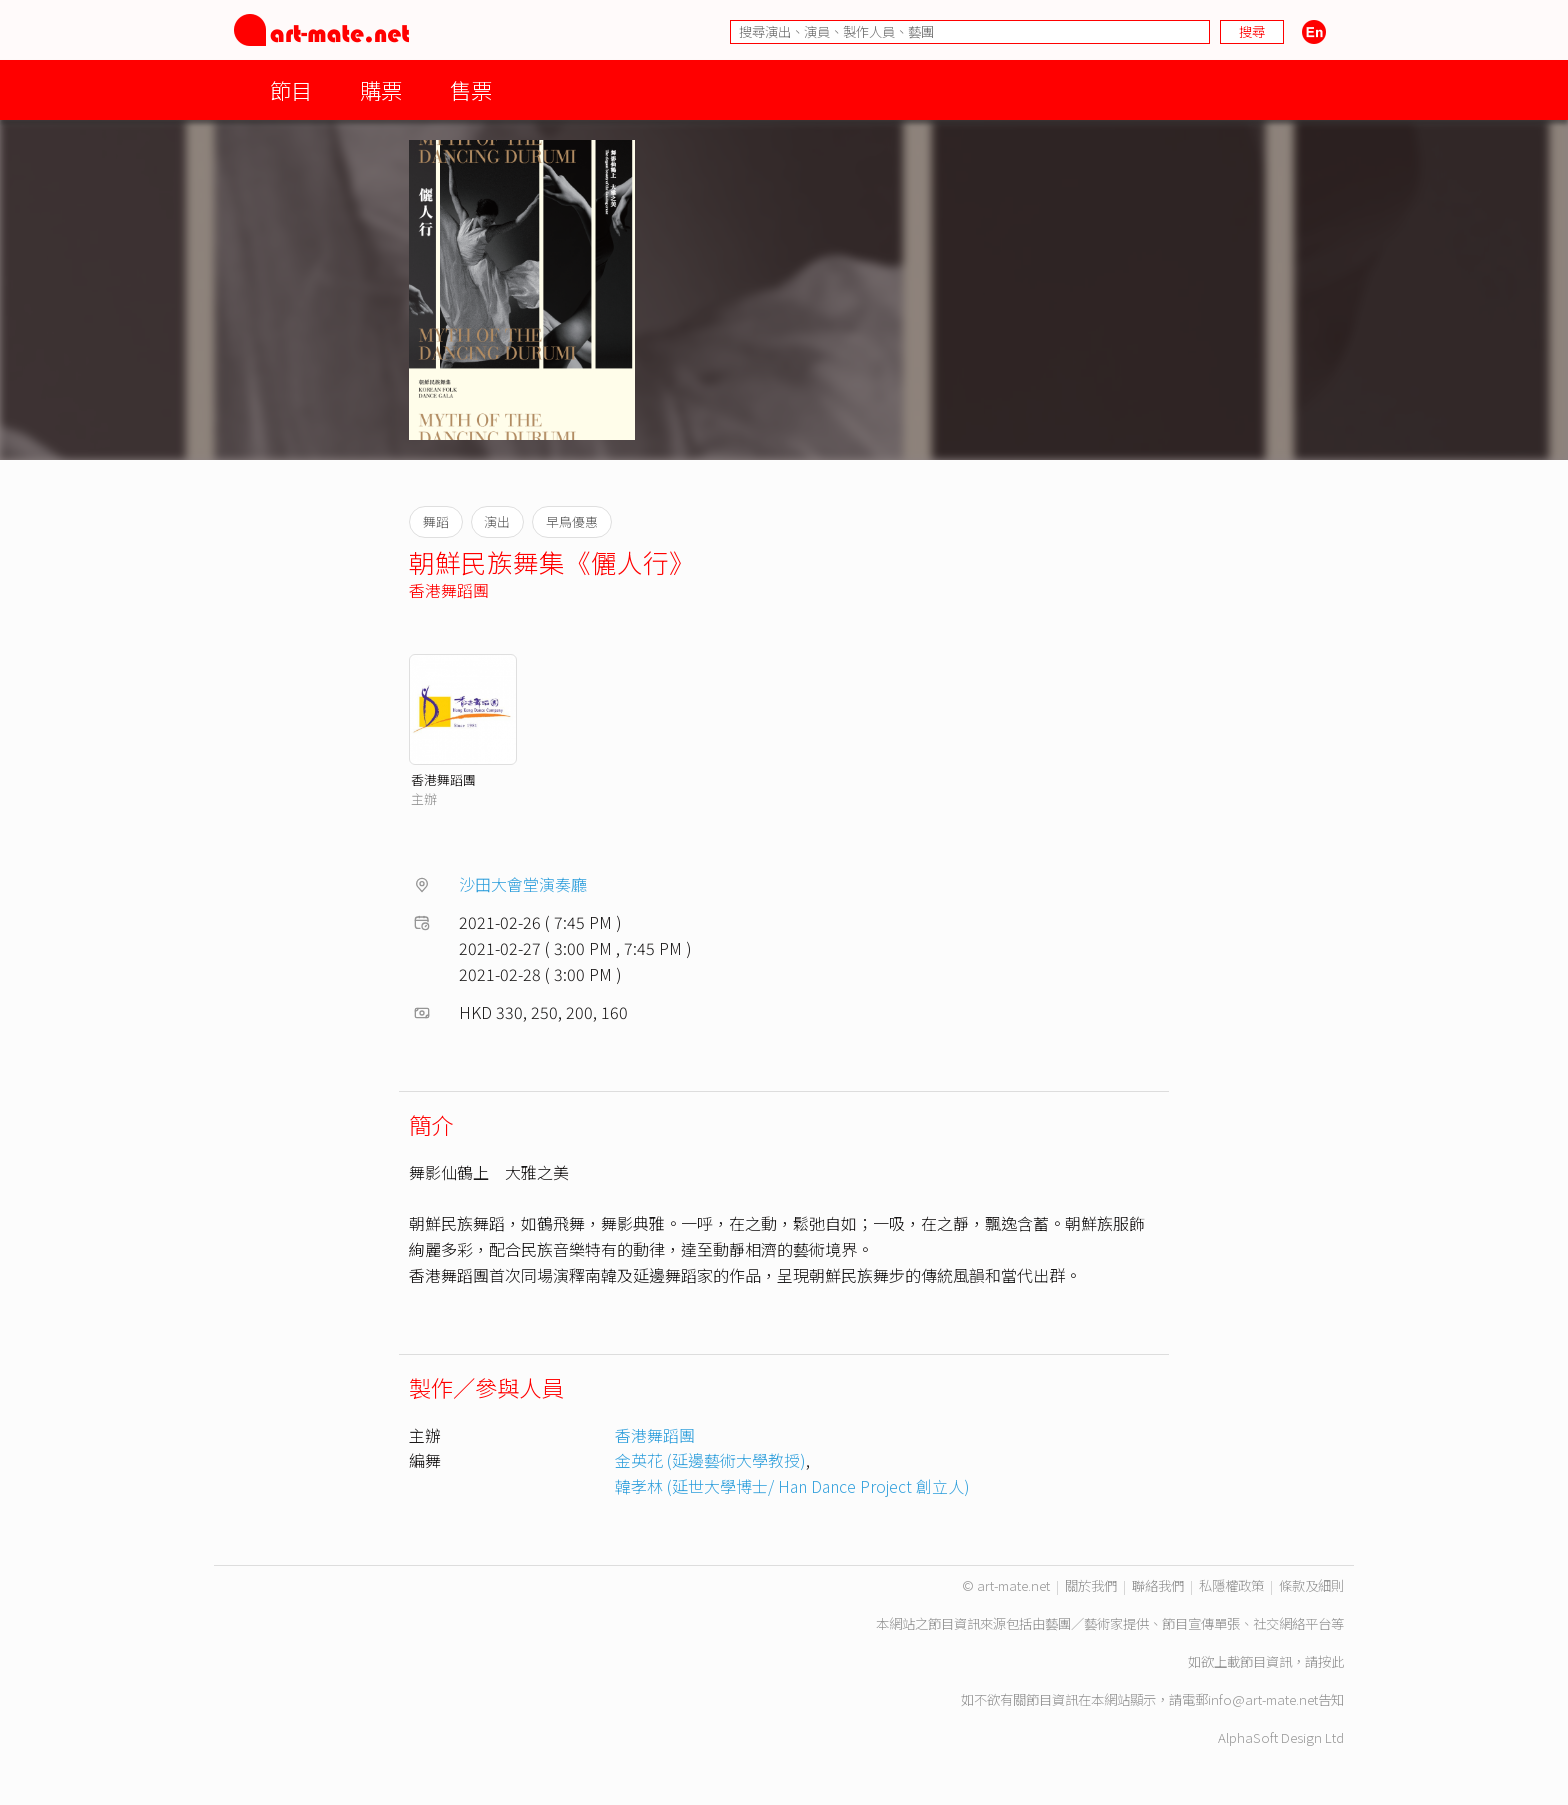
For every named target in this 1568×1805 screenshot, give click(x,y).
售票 (471, 89)
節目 (291, 89)
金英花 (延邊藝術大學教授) (710, 1460)
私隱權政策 (1231, 1585)
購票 (381, 89)
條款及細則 (1311, 1585)
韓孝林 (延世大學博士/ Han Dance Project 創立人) (792, 1486)
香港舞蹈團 (449, 590)
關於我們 (1091, 1585)
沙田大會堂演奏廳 (523, 884)
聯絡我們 (1158, 1585)
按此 (1331, 1661)
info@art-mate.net (1263, 1699)
